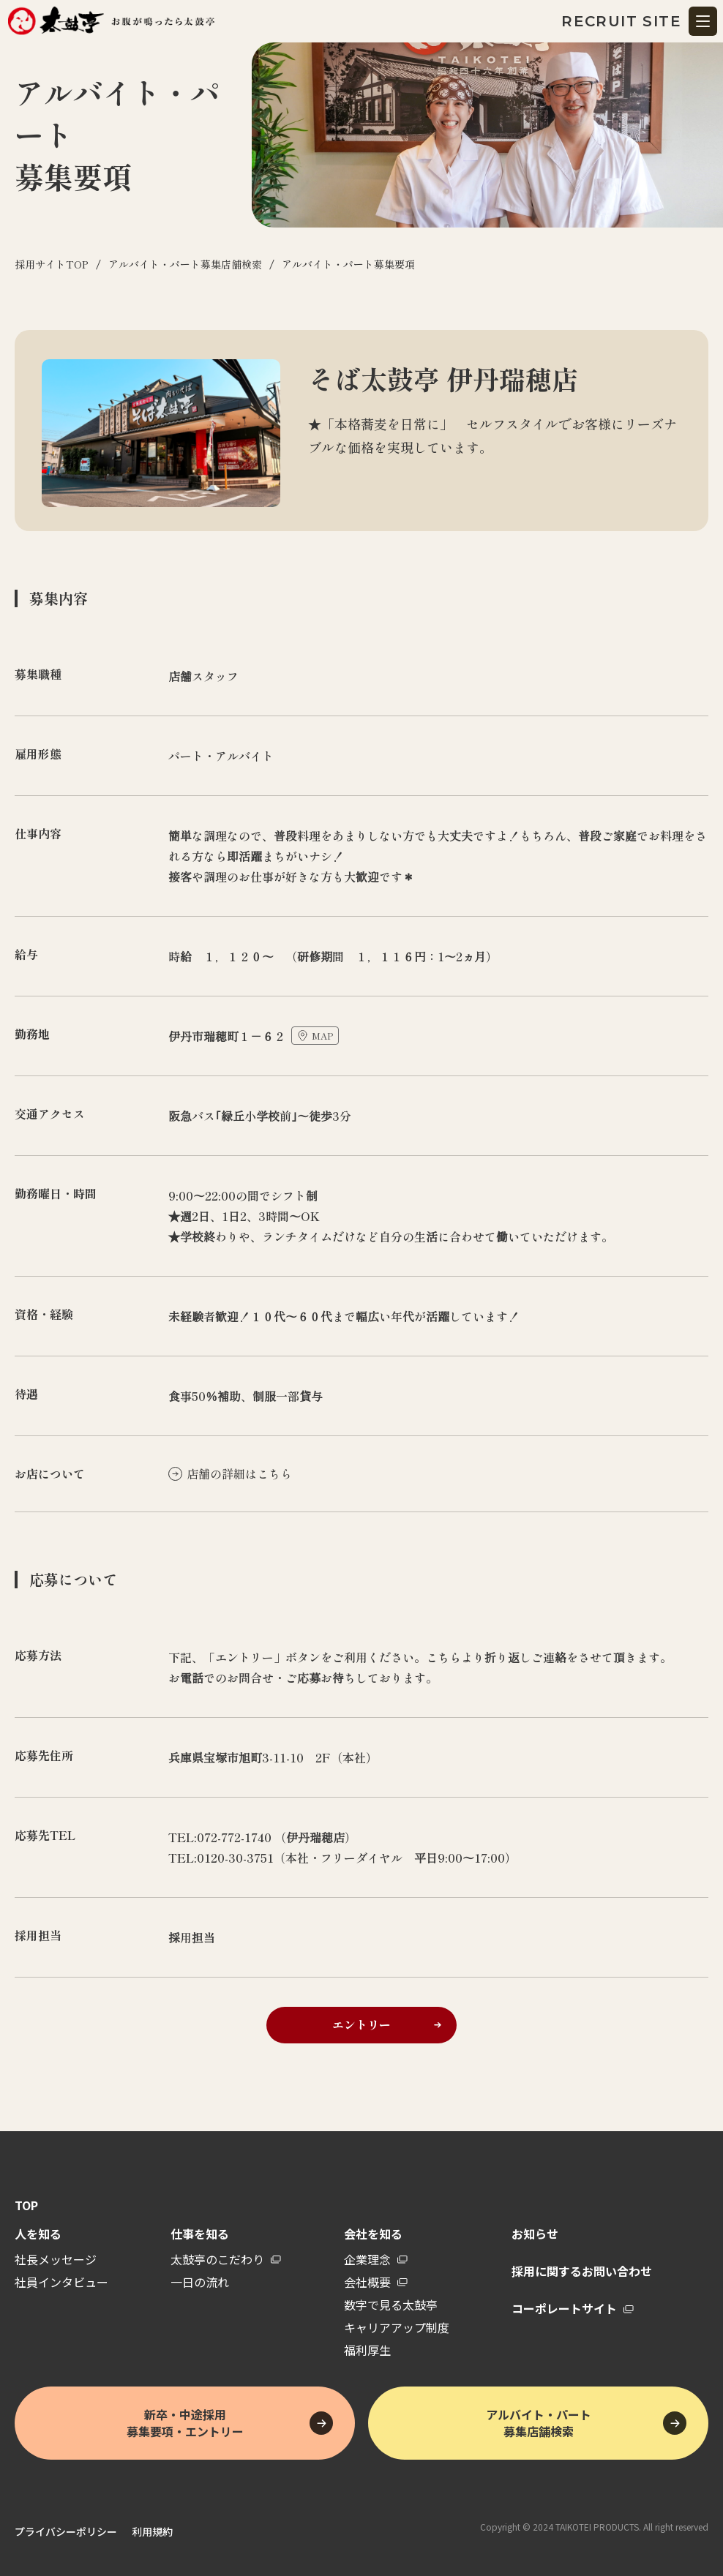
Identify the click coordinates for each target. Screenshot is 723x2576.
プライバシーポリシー (66, 2531)
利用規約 (152, 2531)
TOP (26, 2205)
